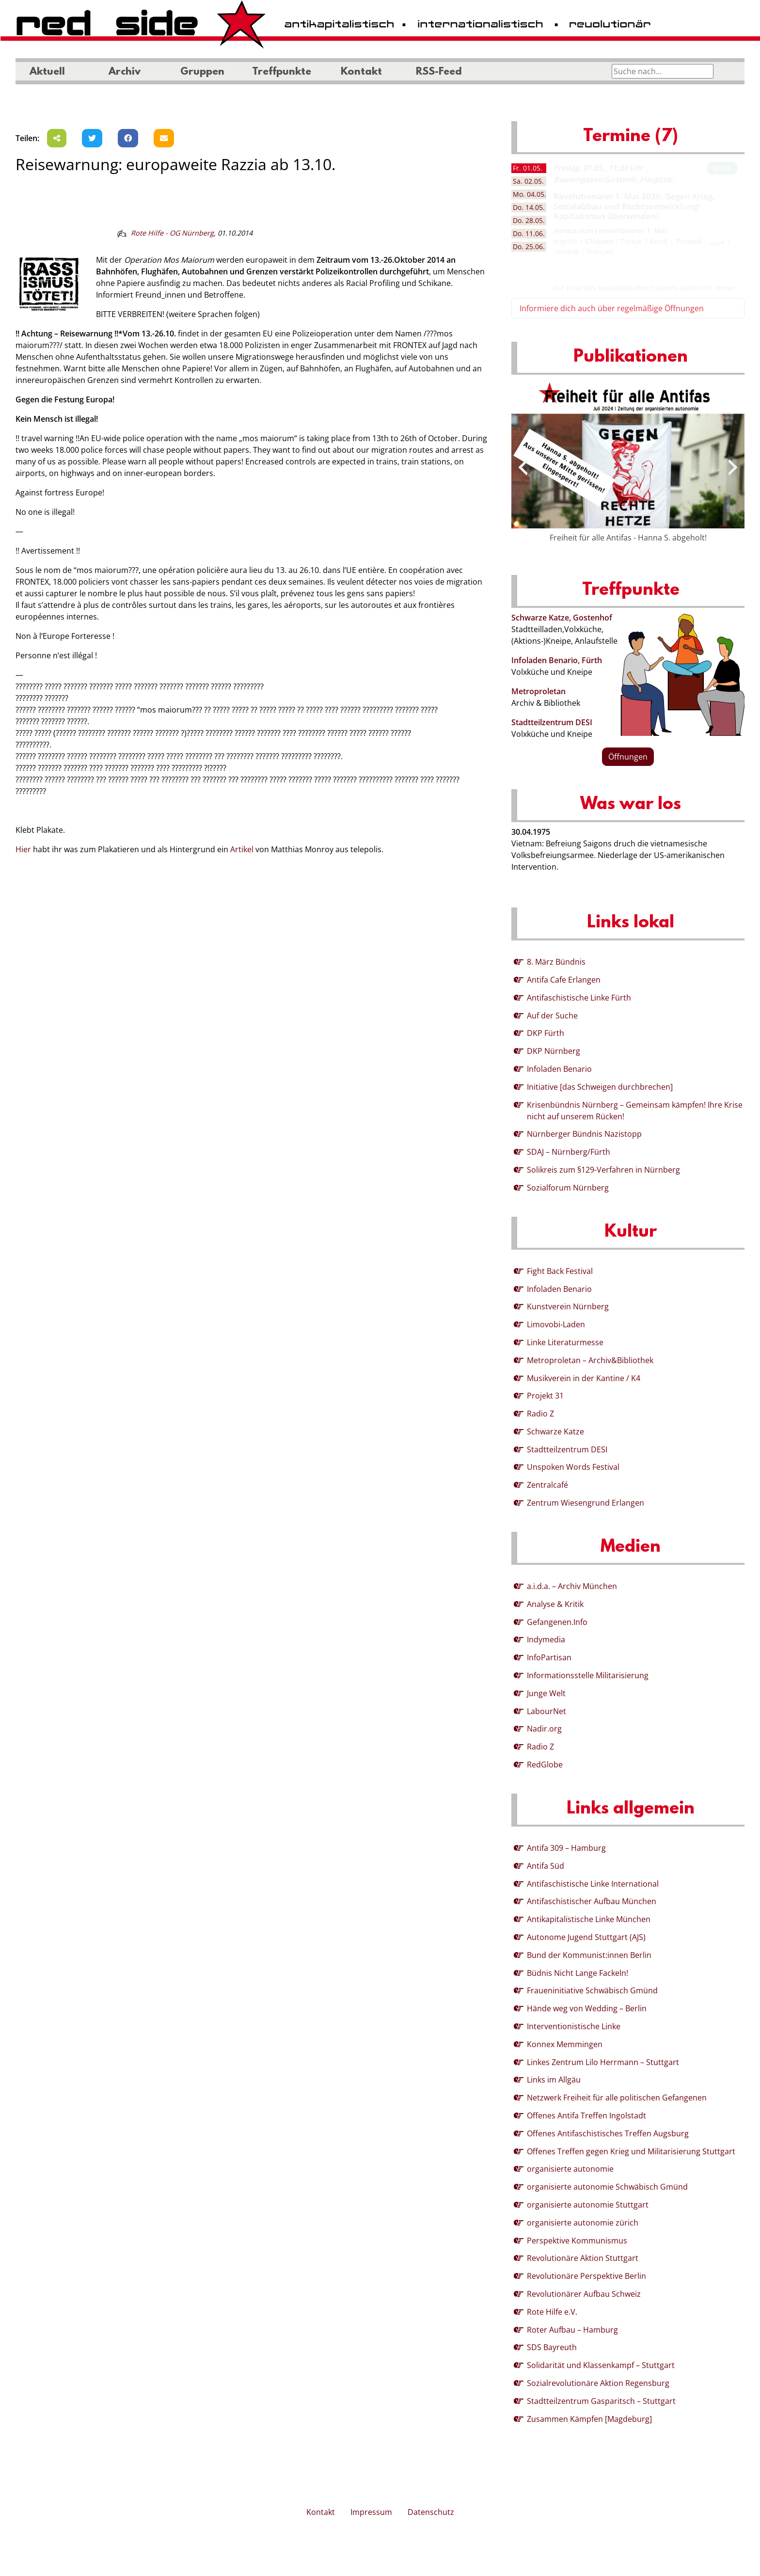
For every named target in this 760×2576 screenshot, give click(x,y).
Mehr (722, 168)
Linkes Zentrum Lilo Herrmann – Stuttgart (603, 2062)
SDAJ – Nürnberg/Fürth (568, 1151)
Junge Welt (546, 1693)
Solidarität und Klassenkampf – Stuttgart (601, 2365)
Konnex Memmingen (564, 2044)
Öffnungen (628, 756)
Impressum (371, 2512)
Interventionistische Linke (573, 2026)
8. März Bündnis (556, 961)
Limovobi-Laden (556, 1324)
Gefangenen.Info (557, 1622)
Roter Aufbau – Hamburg (572, 2329)
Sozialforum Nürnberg (568, 1187)
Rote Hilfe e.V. (552, 2311)
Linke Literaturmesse (565, 1342)
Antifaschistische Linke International (593, 1883)
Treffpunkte (281, 72)
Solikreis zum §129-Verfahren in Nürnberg (603, 1169)
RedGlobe (545, 1764)
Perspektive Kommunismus (577, 2240)
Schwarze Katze (555, 1431)
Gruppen (202, 72)
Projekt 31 (545, 1395)
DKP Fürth (545, 1033)
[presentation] (523, 467)
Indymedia (546, 1639)
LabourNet (546, 1711)
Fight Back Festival (560, 1271)
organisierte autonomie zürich (582, 2222)
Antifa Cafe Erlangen (564, 979)
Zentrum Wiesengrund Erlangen (585, 1502)
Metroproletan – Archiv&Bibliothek (590, 1360)
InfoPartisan (549, 1657)
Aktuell (47, 72)
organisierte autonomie (570, 2168)
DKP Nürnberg (553, 1051)
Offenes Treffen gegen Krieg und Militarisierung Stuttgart (631, 2151)
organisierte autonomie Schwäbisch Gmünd (607, 2186)
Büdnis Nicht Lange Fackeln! (577, 1973)
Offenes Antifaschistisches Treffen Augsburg (608, 2133)
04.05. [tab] (529, 194)
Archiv (125, 72)
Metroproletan (538, 691)
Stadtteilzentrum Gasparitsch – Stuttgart (601, 2401)
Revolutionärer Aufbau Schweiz (584, 2294)
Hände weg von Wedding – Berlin (587, 2008)
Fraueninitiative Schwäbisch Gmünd (592, 1990)
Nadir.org (544, 1728)
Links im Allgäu (554, 2079)
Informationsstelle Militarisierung (588, 1675)
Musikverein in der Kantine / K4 (583, 1378)
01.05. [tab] (527, 168)
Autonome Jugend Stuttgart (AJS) (586, 1937)
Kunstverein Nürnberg (568, 1306)
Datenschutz (431, 2512)
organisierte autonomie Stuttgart (588, 2204)
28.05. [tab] (529, 220)
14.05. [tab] (529, 207)
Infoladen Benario (559, 1069)
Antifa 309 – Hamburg (566, 1848)
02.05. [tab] (528, 181)
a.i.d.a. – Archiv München (572, 1586)
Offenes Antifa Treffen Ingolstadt (586, 2115)
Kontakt (361, 72)
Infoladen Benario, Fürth (556, 660)
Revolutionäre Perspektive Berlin (586, 2276)
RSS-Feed (439, 72)
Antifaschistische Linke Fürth (579, 997)
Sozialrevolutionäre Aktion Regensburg (598, 2383)
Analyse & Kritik (555, 1604)
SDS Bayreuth (552, 2347)
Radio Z (540, 1413)
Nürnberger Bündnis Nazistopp (584, 1134)
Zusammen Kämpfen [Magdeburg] (589, 2419)
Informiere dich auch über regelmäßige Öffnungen (612, 308)
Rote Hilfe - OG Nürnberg (172, 233)
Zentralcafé (547, 1484)
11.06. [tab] (529, 233)
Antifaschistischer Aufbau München (591, 1901)
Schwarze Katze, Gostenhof (561, 617)
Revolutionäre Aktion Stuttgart (582, 2258)
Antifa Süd (545, 1865)
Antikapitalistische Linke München (588, 1919)
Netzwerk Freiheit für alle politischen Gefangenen (617, 2097)
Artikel (241, 849)
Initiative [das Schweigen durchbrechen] (600, 1086)
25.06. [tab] (529, 246)
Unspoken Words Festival (573, 1467)
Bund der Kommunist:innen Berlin (589, 1955)
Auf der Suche (552, 1015)
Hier (23, 849)
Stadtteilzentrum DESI (551, 722)
